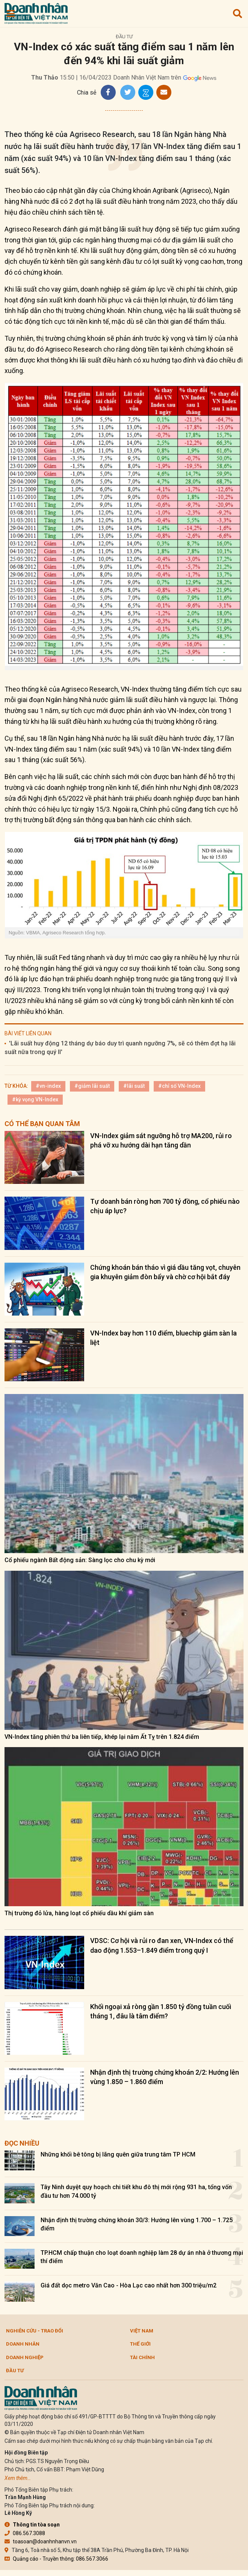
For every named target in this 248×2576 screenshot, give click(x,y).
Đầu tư (124, 36)
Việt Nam (141, 2331)
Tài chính (142, 2357)
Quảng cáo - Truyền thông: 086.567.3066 (56, 2559)
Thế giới (140, 2344)
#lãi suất (134, 1086)
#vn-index (48, 1086)
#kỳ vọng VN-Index (35, 1099)
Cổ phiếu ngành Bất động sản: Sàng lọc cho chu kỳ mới (80, 1560)
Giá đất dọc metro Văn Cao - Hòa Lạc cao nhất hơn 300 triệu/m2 (128, 2285)
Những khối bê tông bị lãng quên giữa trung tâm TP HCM (118, 2154)
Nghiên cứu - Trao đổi (34, 2331)
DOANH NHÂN (22, 2344)
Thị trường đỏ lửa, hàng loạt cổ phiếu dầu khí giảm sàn (79, 1913)
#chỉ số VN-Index (179, 1086)
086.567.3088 (25, 2533)
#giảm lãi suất (92, 1086)
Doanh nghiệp (25, 2357)
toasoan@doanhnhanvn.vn (41, 2541)
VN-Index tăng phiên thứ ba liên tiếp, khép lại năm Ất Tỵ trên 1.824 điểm (102, 1736)
